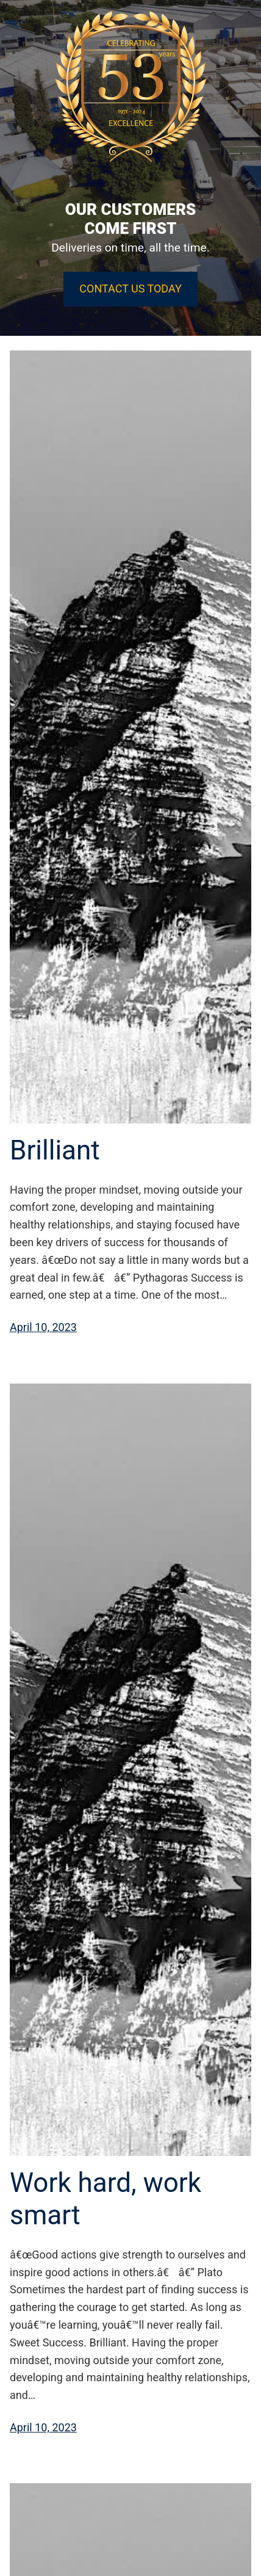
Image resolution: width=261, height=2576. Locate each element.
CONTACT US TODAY (130, 288)
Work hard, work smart (105, 2199)
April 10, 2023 (43, 1327)
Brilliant (55, 1150)
